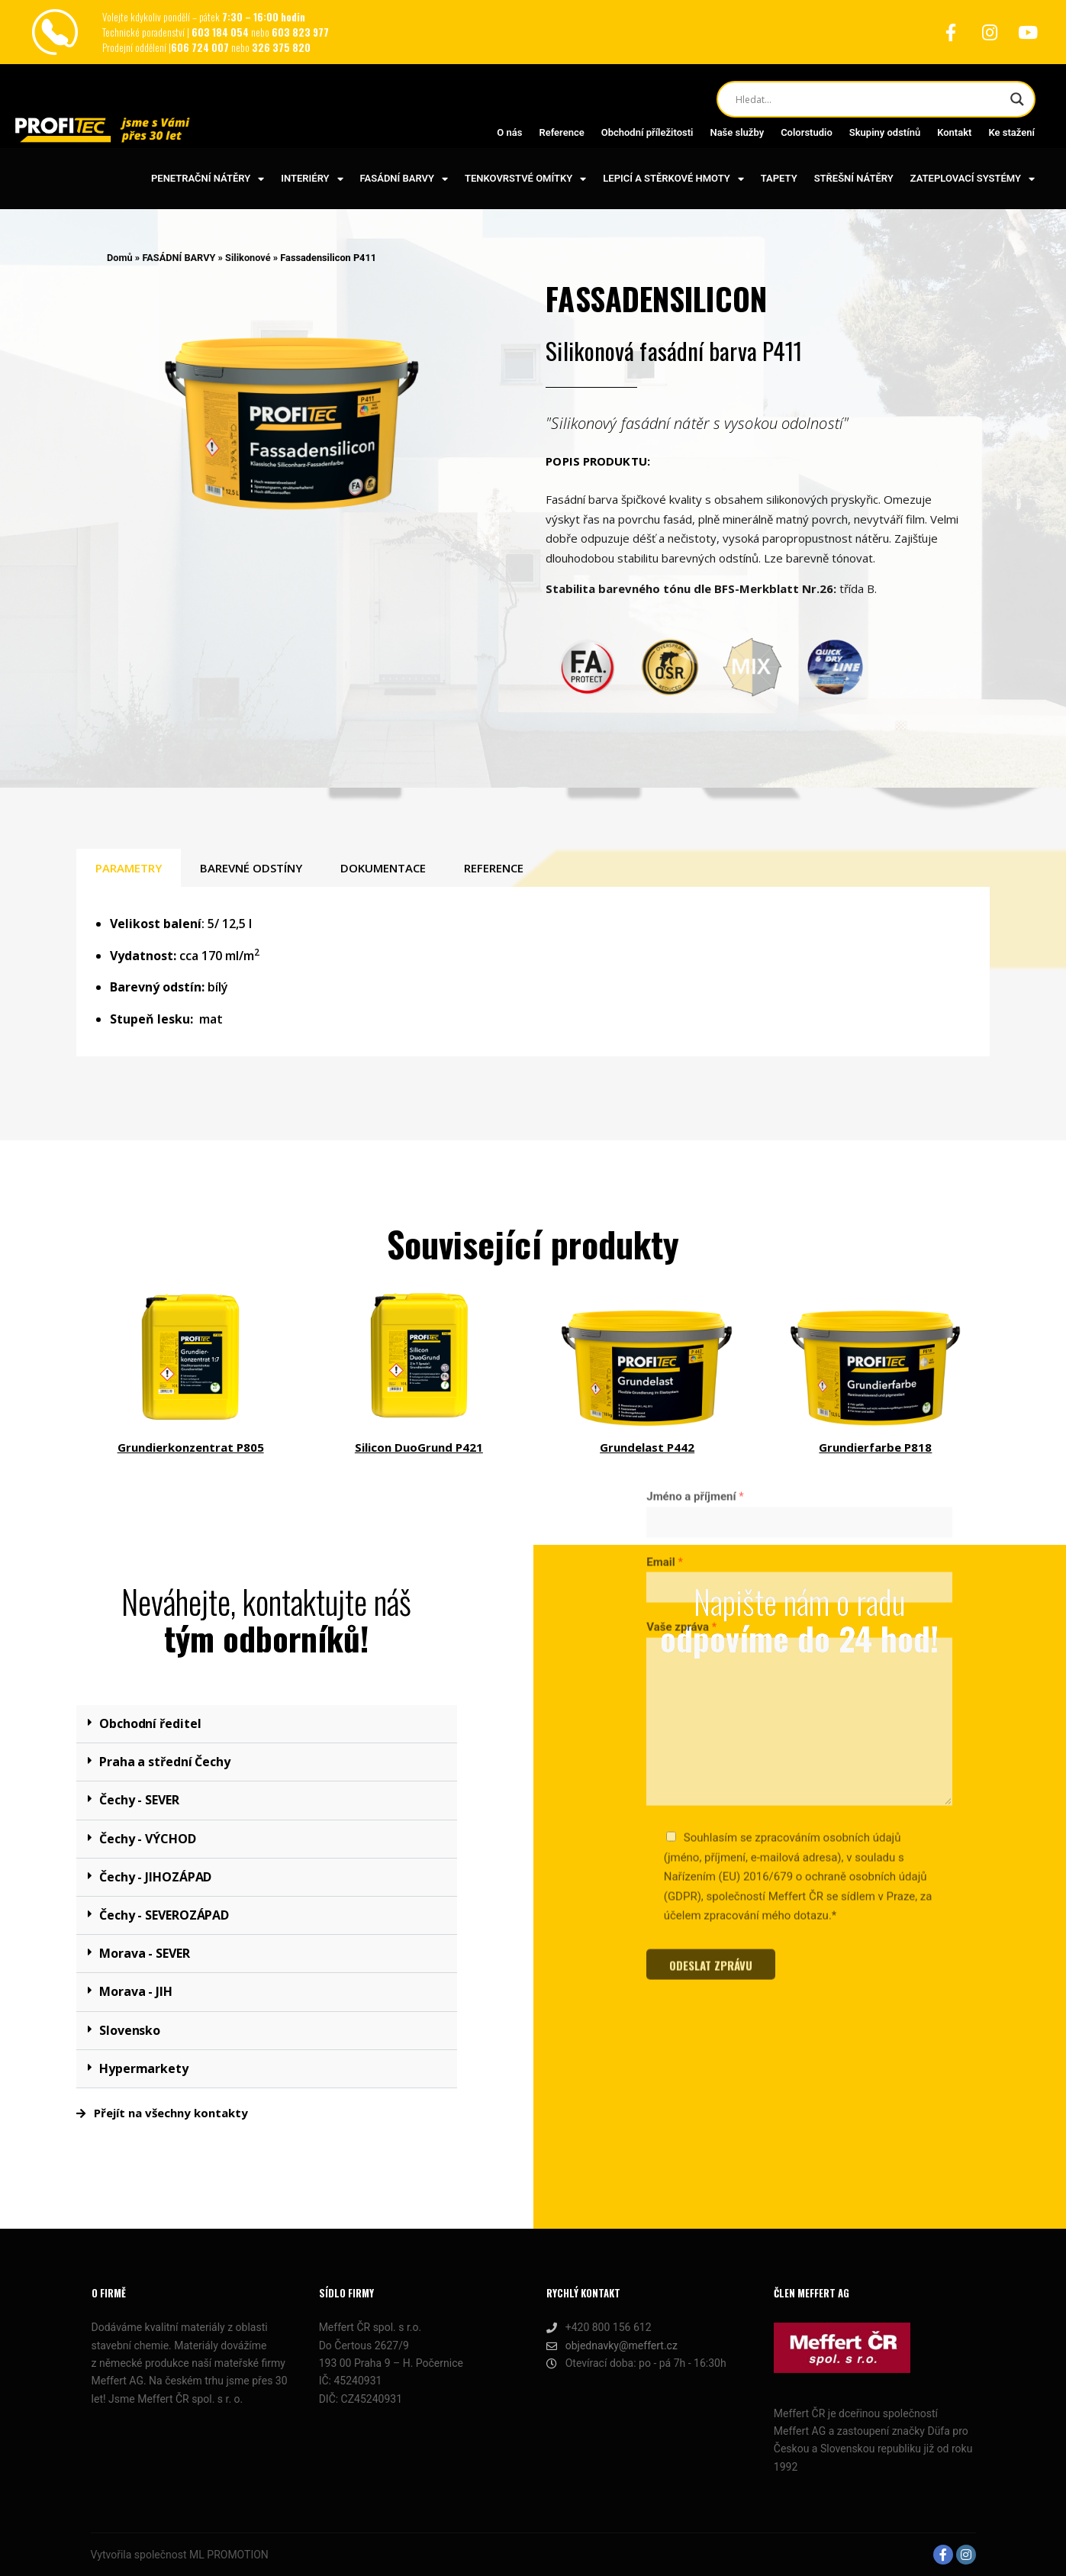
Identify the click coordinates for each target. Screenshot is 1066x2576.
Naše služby (737, 132)
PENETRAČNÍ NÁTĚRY (207, 178)
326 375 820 (281, 47)
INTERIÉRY (312, 178)
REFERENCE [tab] (493, 867)
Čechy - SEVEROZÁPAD (164, 1915)
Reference (561, 132)
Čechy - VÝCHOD (147, 1838)
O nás (509, 132)
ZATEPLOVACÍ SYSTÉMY (972, 178)
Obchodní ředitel (150, 1723)
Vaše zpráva (681, 1386)
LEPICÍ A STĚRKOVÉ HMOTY (673, 178)
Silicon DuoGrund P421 (419, 1447)
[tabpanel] (533, 971)
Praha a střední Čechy (164, 1761)
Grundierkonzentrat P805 (191, 1447)
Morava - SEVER (144, 1953)
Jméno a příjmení (695, 1255)
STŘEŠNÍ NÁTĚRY (854, 178)
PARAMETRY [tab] (128, 867)
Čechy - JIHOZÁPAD (155, 1876)
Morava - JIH (135, 1991)
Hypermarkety (143, 2068)
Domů (120, 257)
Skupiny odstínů (884, 132)
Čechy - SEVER (139, 1799)
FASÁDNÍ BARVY (404, 178)
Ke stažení (1011, 132)
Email (664, 1320)
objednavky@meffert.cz (612, 2346)
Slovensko (129, 2030)
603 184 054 (221, 32)
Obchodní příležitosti (647, 132)
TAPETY (779, 178)
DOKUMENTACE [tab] (383, 867)
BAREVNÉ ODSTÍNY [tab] (251, 867)
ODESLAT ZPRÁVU (710, 1724)
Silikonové (248, 257)
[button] (266, 1724)
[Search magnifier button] (1017, 99)
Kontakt (954, 132)
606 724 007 (201, 47)
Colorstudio (807, 132)
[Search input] (869, 99)
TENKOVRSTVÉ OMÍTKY (525, 178)
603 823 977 (300, 32)
